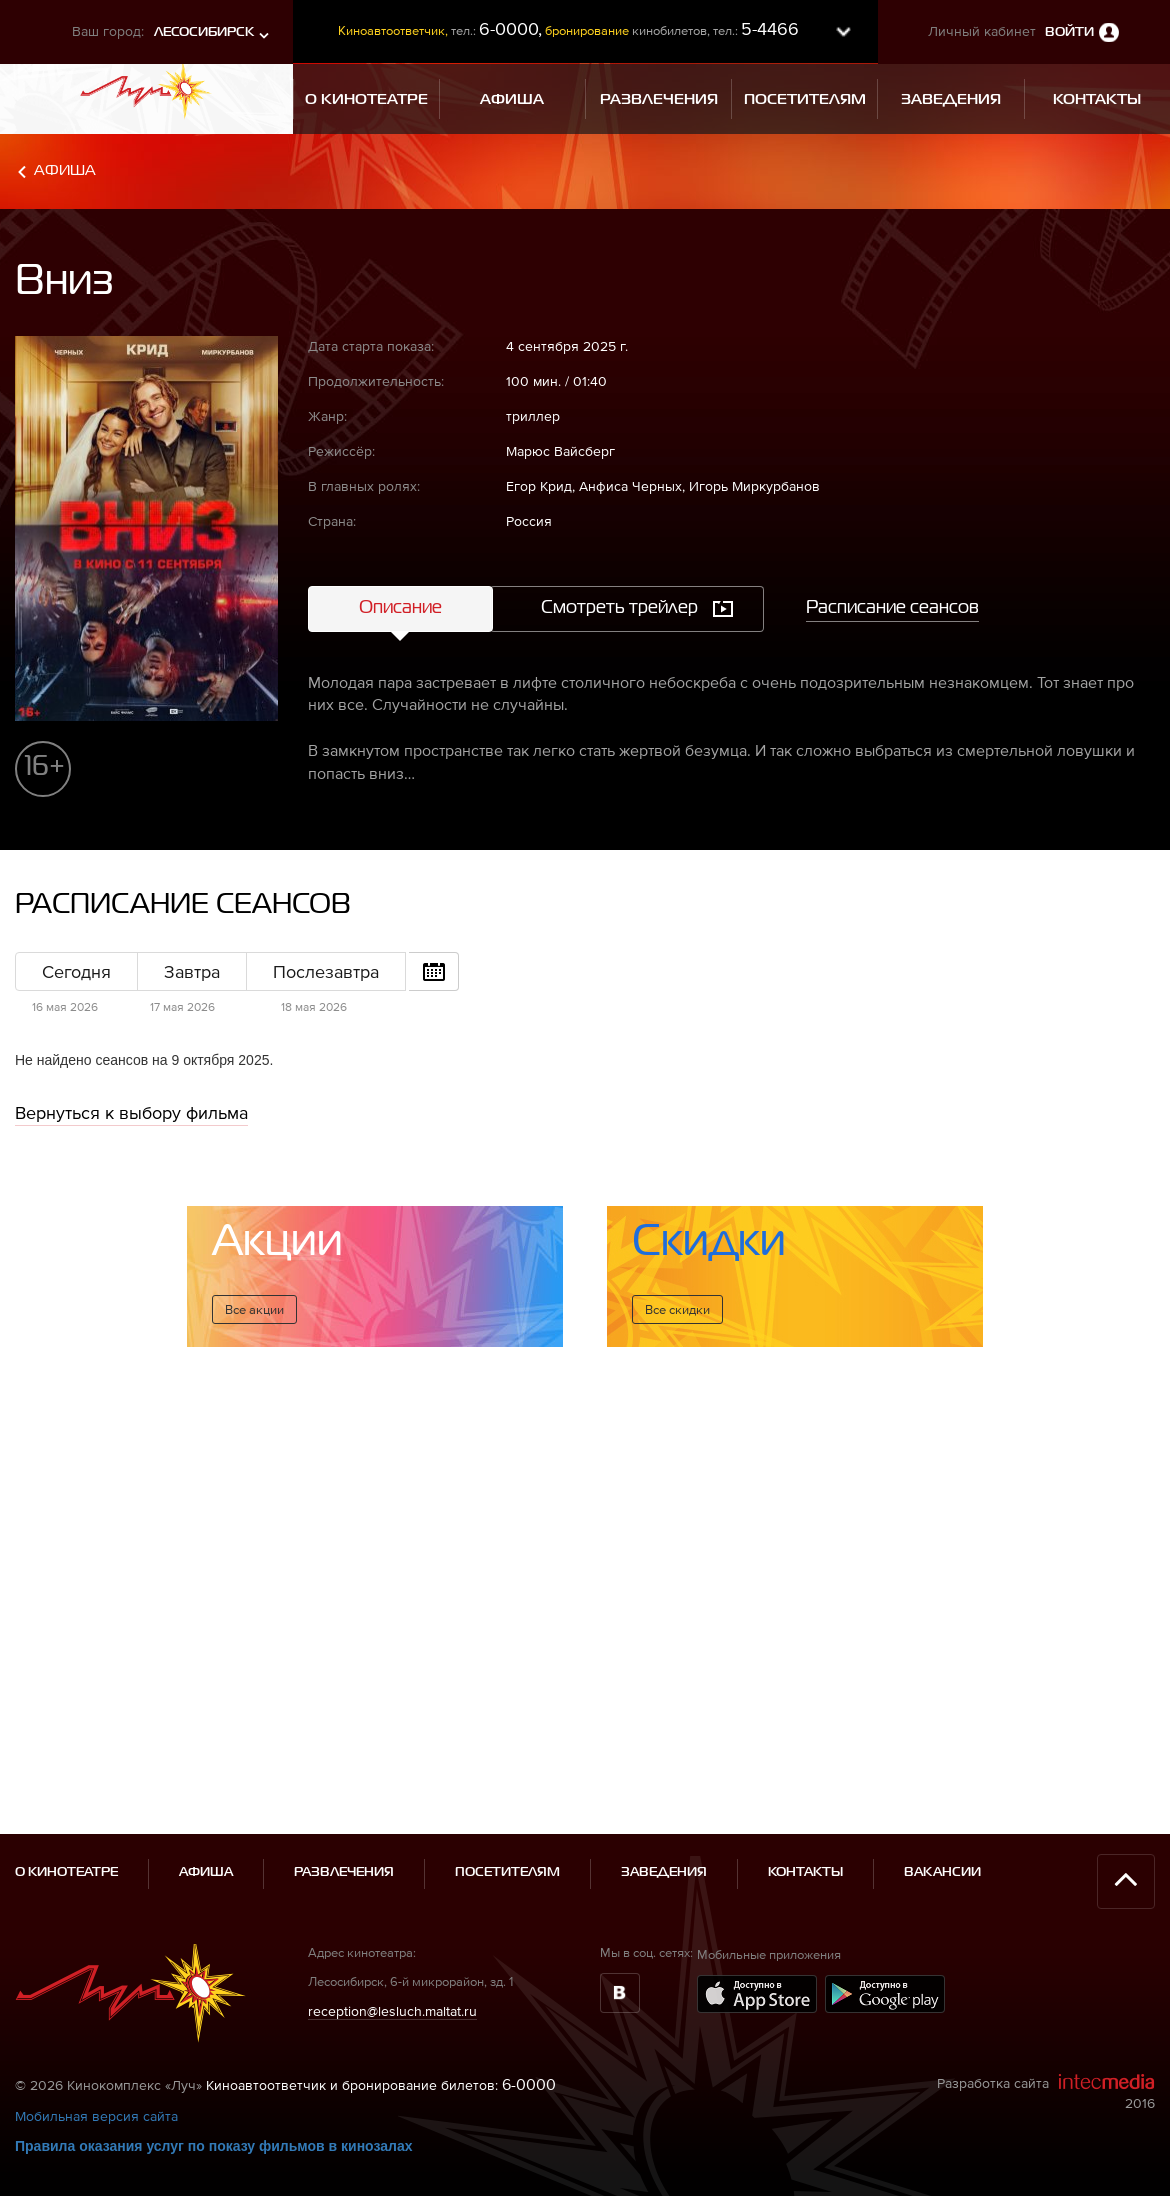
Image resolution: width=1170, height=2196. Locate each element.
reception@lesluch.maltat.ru (392, 1944)
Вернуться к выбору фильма (131, 1112)
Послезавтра (326, 971)
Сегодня (76, 971)
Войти (1069, 32)
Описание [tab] (400, 608)
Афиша (65, 170)
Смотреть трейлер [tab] (619, 608)
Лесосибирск (204, 32)
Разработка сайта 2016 (1046, 2025)
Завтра (192, 971)
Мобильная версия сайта (96, 2049)
